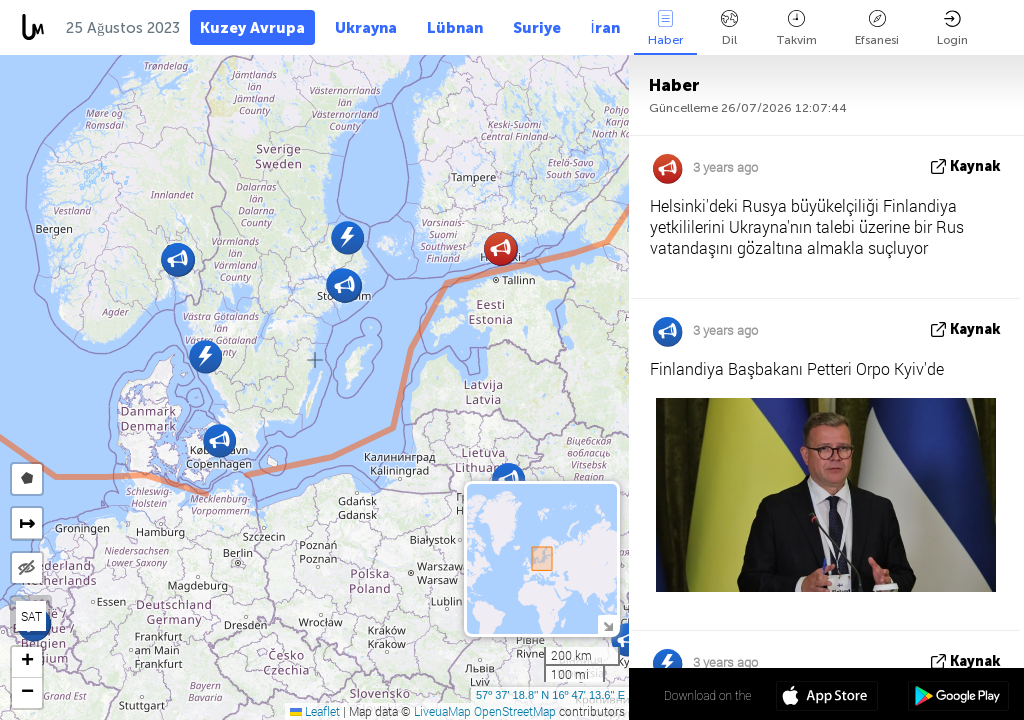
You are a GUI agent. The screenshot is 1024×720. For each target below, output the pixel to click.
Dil (729, 28)
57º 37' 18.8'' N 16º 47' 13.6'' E (550, 695)
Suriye (537, 28)
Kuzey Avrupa (252, 28)
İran (605, 28)
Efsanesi (877, 28)
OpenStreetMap (515, 711)
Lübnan (455, 28)
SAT (31, 616)
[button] (347, 237)
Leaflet (315, 711)
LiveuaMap (442, 711)
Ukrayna (366, 28)
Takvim (796, 28)
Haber (665, 28)
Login (952, 28)
